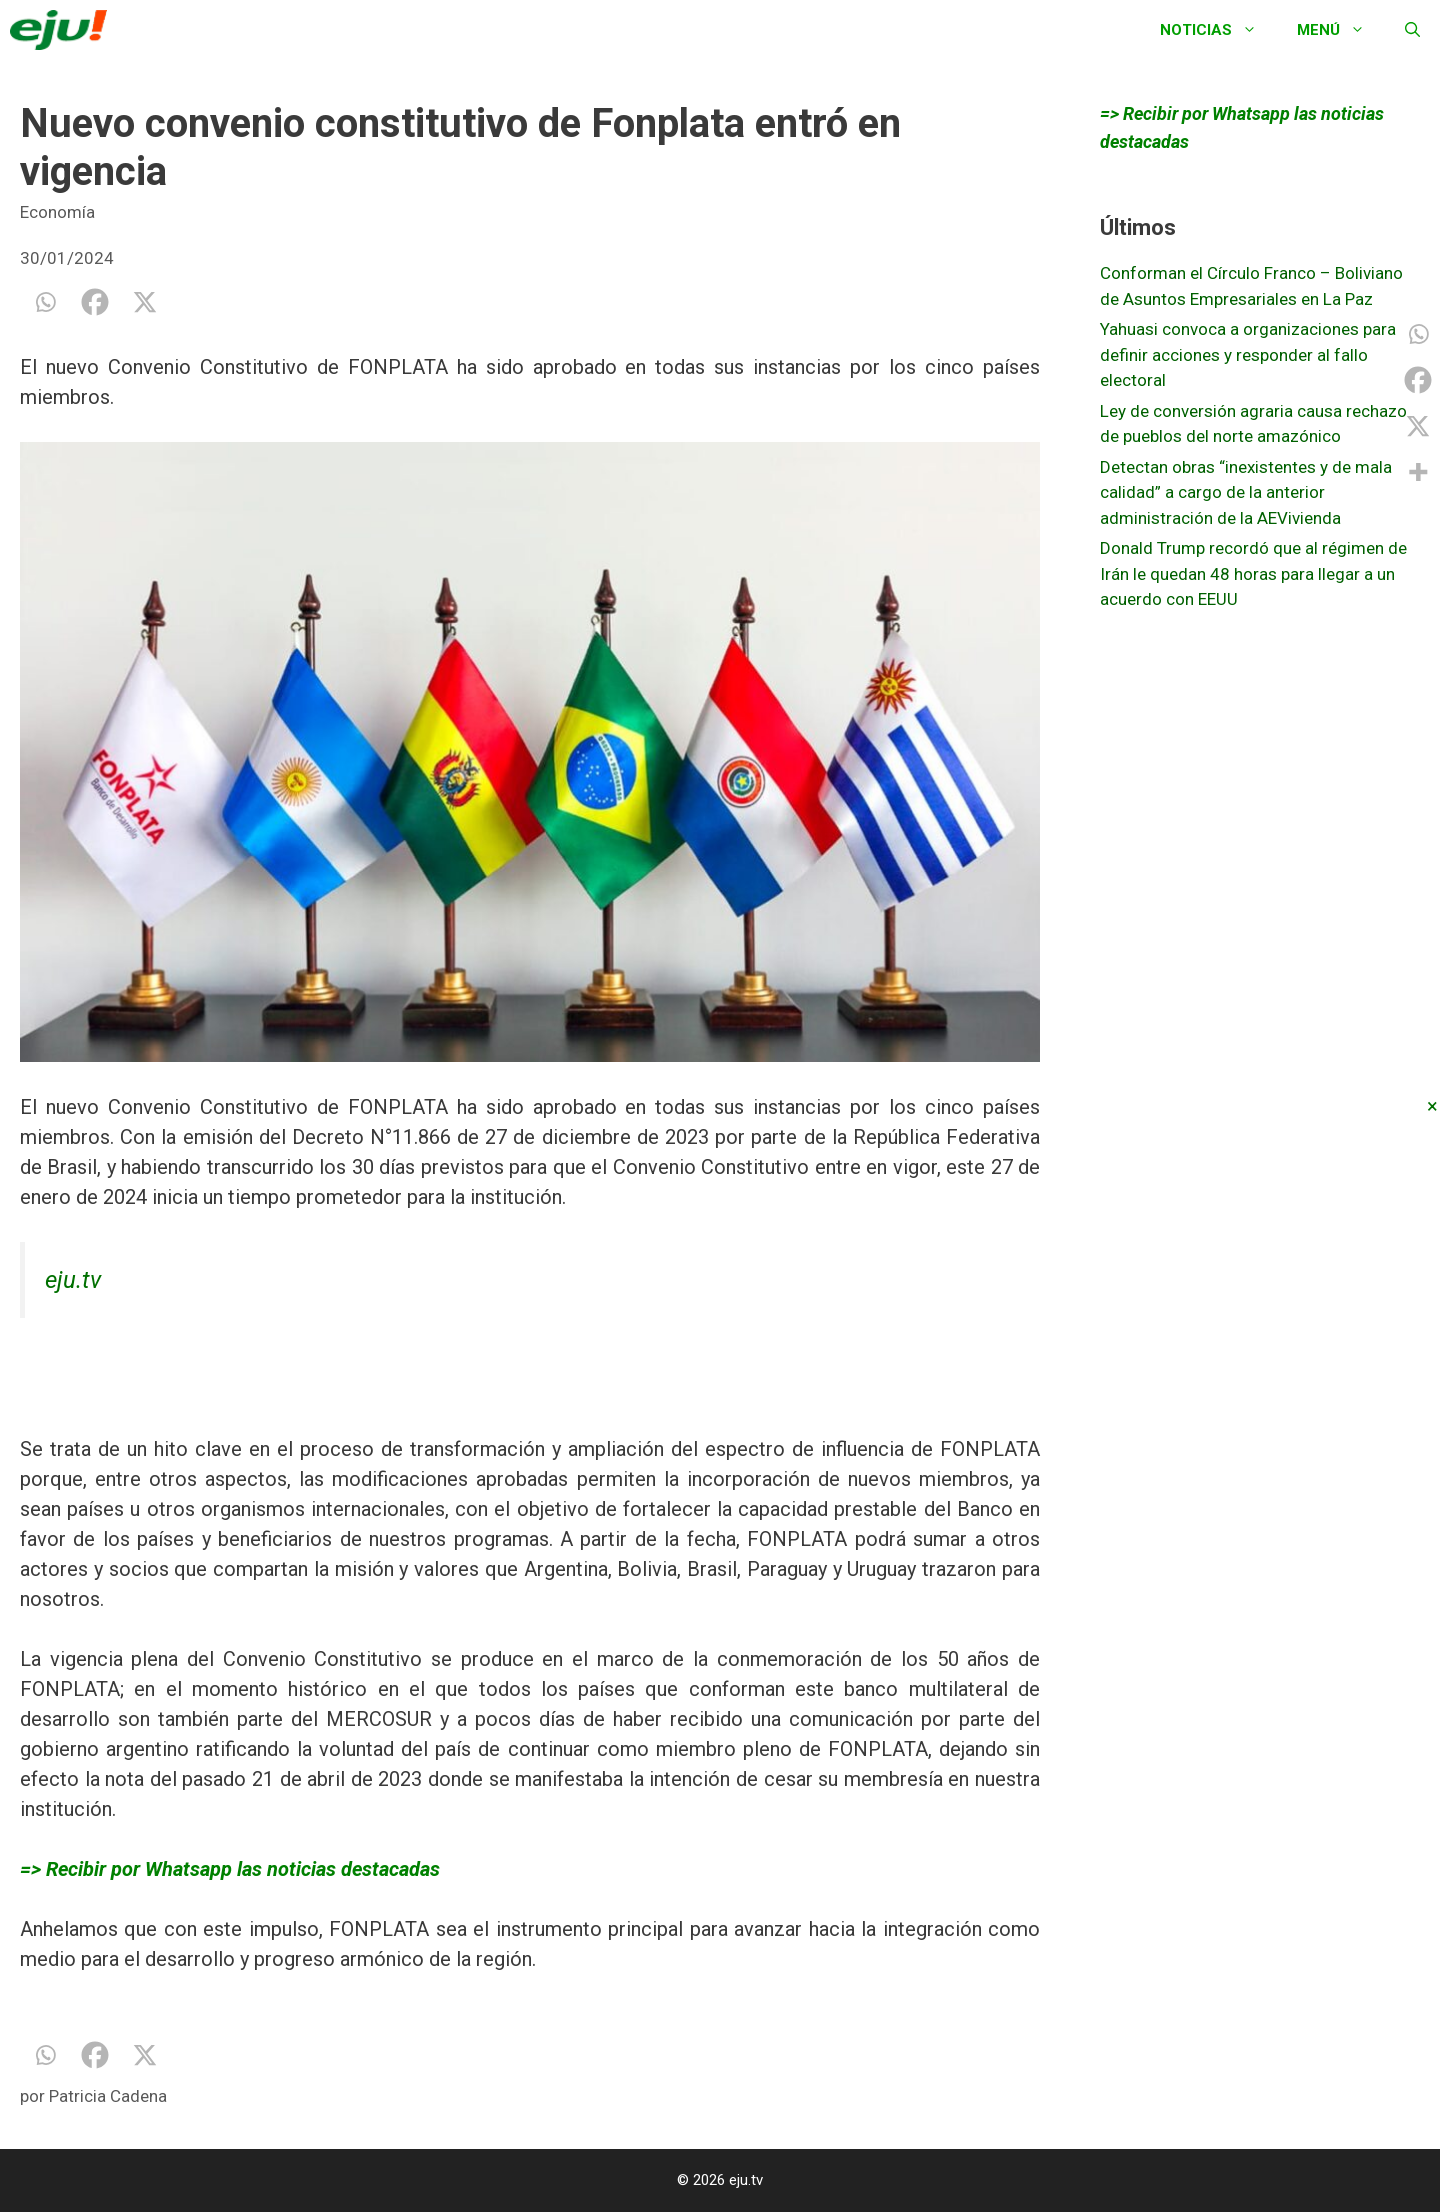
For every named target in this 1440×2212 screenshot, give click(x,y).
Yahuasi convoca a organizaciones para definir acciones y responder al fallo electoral (1248, 354)
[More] (1418, 472)
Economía (57, 212)
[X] (145, 302)
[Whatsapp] (45, 302)
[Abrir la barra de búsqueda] (1412, 30)
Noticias (1218, 30)
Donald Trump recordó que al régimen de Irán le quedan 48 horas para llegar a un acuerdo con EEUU (1253, 573)
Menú (1341, 30)
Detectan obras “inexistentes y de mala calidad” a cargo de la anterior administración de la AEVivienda (1246, 492)
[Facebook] (95, 302)
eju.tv (73, 1280)
